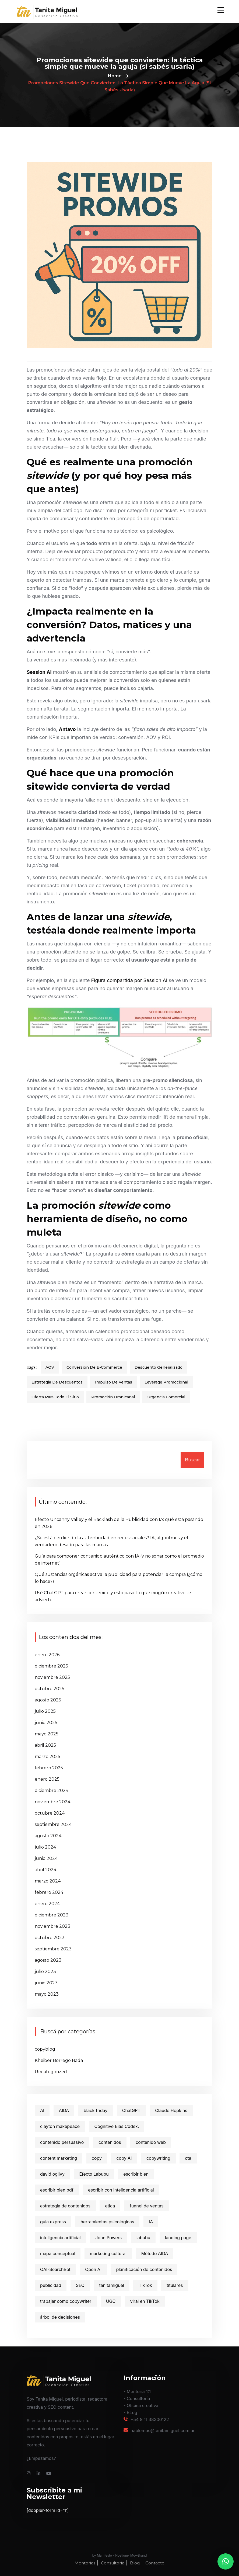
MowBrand (138, 2555)
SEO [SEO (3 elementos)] (80, 2285)
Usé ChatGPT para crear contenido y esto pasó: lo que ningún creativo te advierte (113, 1596)
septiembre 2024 (53, 1824)
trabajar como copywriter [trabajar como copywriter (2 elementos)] (65, 2301)
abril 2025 (45, 1745)
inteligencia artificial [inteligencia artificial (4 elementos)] (60, 2237)
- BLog (130, 2412)
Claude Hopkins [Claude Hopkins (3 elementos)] (171, 2110)
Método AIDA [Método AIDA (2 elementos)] (154, 2253)
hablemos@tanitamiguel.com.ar (163, 2430)
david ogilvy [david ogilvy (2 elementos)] (52, 2174)
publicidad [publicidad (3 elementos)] (50, 2285)
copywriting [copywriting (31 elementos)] (158, 2158)
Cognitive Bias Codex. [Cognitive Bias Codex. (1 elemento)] (116, 2126)
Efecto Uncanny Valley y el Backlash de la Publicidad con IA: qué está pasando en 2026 (119, 1523)
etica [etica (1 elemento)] (110, 2206)
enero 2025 (47, 1779)
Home (115, 75)
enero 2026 (47, 1654)
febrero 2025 (49, 1767)
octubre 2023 (50, 1937)
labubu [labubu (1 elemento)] (143, 2237)
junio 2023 (46, 1982)
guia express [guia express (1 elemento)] (53, 2221)
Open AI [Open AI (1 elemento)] (93, 2269)
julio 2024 (45, 1847)
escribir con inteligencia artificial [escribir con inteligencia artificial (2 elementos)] (121, 2190)
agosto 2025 (48, 1700)
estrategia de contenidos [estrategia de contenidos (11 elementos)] (65, 2206)
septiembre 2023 (53, 1948)
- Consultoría (137, 2398)
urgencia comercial (166, 1397)
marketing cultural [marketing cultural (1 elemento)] (108, 2253)
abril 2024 (45, 1869)
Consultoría (112, 2562)
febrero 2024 (49, 1892)
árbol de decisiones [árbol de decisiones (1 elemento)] (60, 2317)
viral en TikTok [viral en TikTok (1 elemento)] (145, 2301)
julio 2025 (45, 1711)
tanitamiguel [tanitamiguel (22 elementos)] (111, 2285)
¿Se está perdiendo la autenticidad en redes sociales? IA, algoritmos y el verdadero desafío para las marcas (111, 1541)
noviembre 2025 (52, 1677)
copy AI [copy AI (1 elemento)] (124, 2158)
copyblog (45, 2049)
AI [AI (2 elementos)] (42, 2110)
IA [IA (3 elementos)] (151, 2221)
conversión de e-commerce (94, 1367)
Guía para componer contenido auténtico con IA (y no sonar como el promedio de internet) (119, 1560)
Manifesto (104, 2555)
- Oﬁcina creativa (141, 2405)
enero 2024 (47, 1903)
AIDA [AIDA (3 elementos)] (64, 2110)
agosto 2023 (48, 1960)
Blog (135, 2562)
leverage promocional (166, 1382)
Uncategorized (51, 2071)
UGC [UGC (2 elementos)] (111, 2301)
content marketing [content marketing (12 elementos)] (58, 2158)
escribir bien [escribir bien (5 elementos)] (136, 2174)
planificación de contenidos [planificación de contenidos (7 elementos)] (144, 2269)
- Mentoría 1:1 (137, 2391)
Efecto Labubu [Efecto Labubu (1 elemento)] (93, 2174)
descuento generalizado (158, 1367)
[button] (225, 2561)
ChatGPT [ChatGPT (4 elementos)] (131, 2110)
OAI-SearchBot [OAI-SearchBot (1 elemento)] (55, 2269)
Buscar (192, 1459)
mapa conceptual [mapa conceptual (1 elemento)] (57, 2253)
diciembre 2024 (51, 1790)
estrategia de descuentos (57, 1382)
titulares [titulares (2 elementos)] (175, 2285)
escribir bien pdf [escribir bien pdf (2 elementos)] (56, 2190)
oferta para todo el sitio (55, 1397)
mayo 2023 (47, 1994)
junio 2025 (46, 1722)
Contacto (154, 2562)
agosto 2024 (48, 1835)
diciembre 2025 (51, 1666)
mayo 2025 (46, 1733)
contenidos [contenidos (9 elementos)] (110, 2142)
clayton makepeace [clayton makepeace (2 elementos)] (60, 2126)
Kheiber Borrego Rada (59, 2060)
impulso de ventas (113, 1382)
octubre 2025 (49, 1688)
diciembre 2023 (51, 1915)
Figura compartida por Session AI (130, 980)
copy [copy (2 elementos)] (97, 2158)
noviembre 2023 (52, 1926)
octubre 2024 (50, 1813)
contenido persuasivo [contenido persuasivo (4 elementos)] (62, 2142)
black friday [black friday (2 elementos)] (96, 2110)
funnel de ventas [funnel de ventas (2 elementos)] (147, 2206)
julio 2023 (45, 1971)
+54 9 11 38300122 (150, 2419)
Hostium (121, 2555)
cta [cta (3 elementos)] (188, 2158)
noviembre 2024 (52, 1801)
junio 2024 (46, 1858)
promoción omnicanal (113, 1397)
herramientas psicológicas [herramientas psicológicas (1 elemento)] (107, 2221)
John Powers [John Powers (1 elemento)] (108, 2237)
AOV (49, 1367)
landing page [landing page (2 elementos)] (178, 2237)
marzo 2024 (48, 1881)
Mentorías (85, 2562)
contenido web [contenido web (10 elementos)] (151, 2142)
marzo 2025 (47, 1756)
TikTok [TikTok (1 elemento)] (145, 2285)
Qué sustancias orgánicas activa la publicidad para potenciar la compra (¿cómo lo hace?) (118, 1578)
